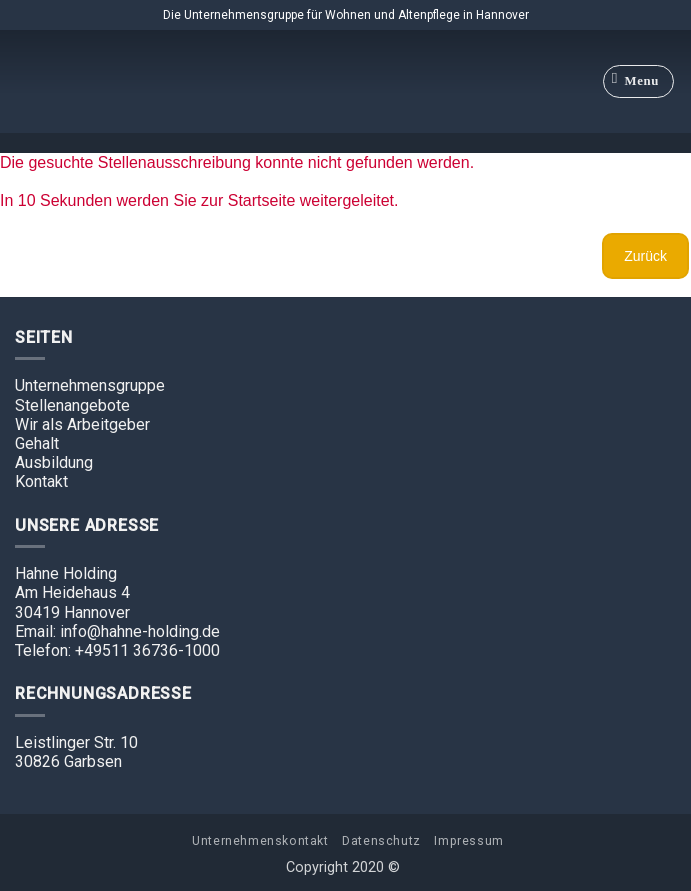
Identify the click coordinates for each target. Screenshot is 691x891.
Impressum (469, 841)
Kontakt (41, 481)
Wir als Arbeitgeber (82, 424)
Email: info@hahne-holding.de (117, 631)
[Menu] (639, 82)
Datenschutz (381, 841)
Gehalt (37, 443)
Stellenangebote (72, 405)
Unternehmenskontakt (260, 841)
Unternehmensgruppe (90, 385)
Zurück (645, 256)
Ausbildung (54, 462)
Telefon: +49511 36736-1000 (117, 650)
